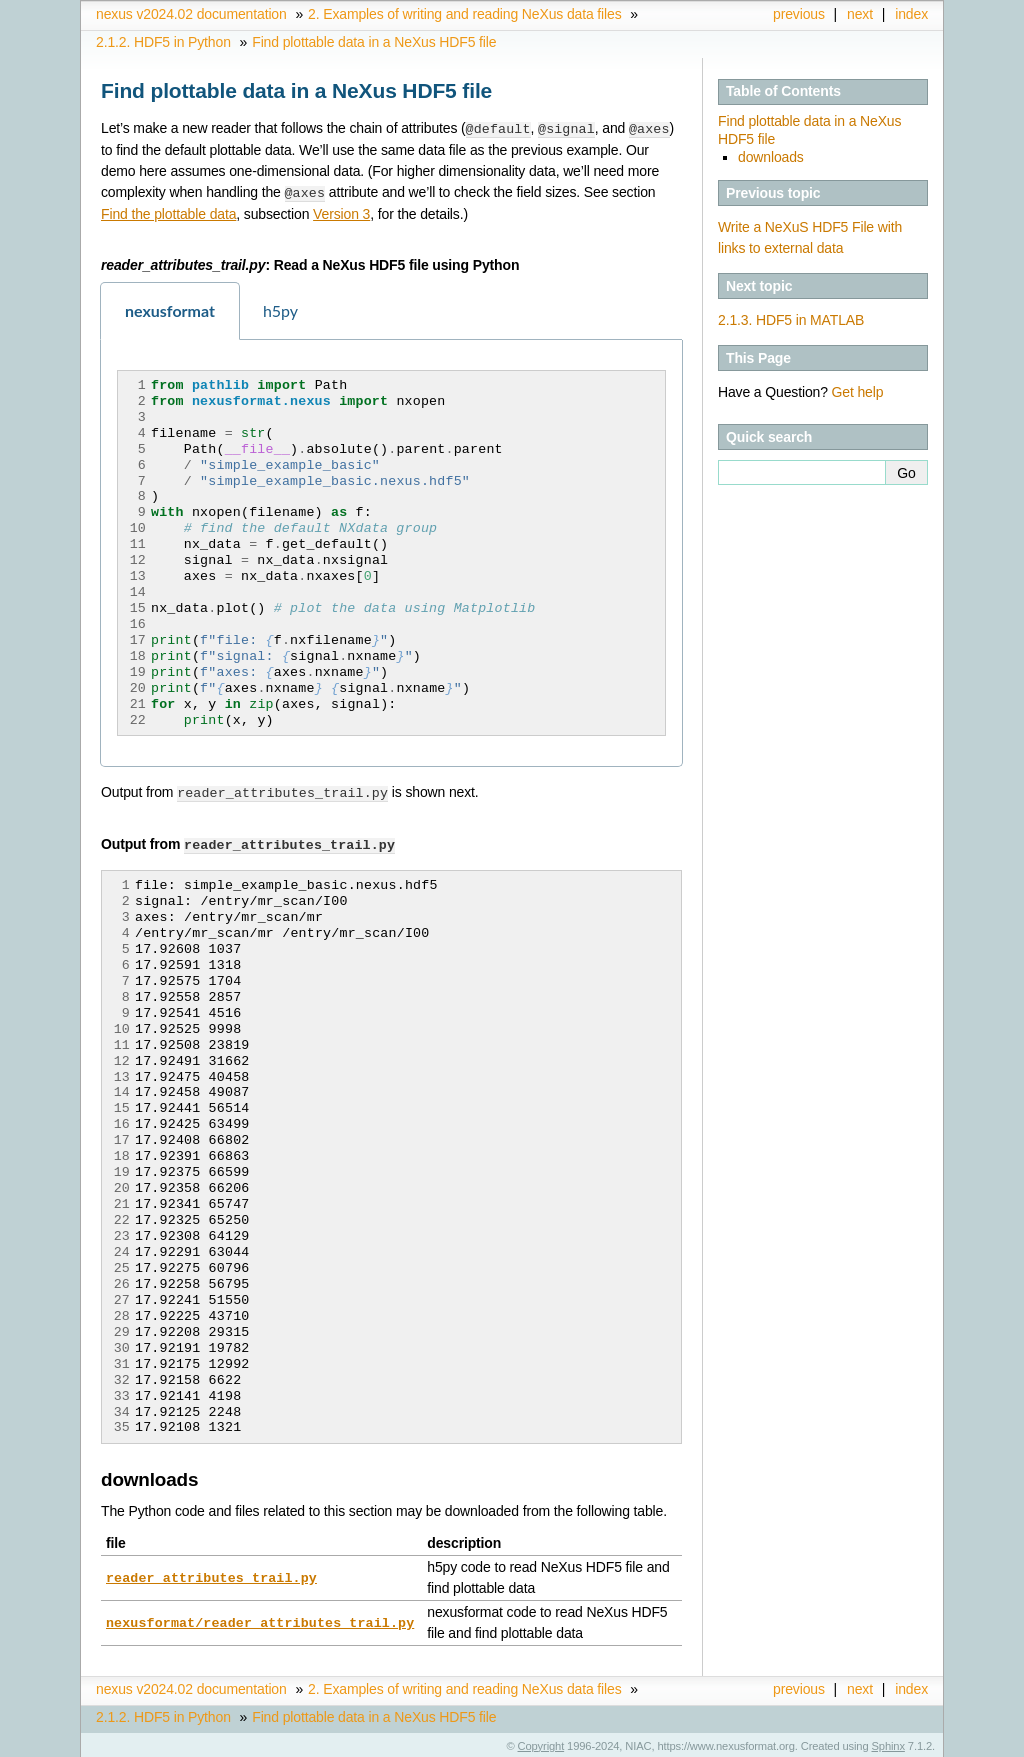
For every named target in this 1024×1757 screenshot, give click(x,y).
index (911, 14)
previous (799, 14)
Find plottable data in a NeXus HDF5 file (374, 42)
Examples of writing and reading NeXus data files (465, 14)
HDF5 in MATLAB (791, 320)
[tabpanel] (391, 551)
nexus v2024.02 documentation (191, 14)
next (860, 14)
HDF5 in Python (163, 42)
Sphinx (888, 1742)
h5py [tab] (280, 308)
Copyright (541, 1742)
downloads (771, 157)
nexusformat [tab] (170, 308)
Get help (858, 392)
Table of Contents (783, 91)
